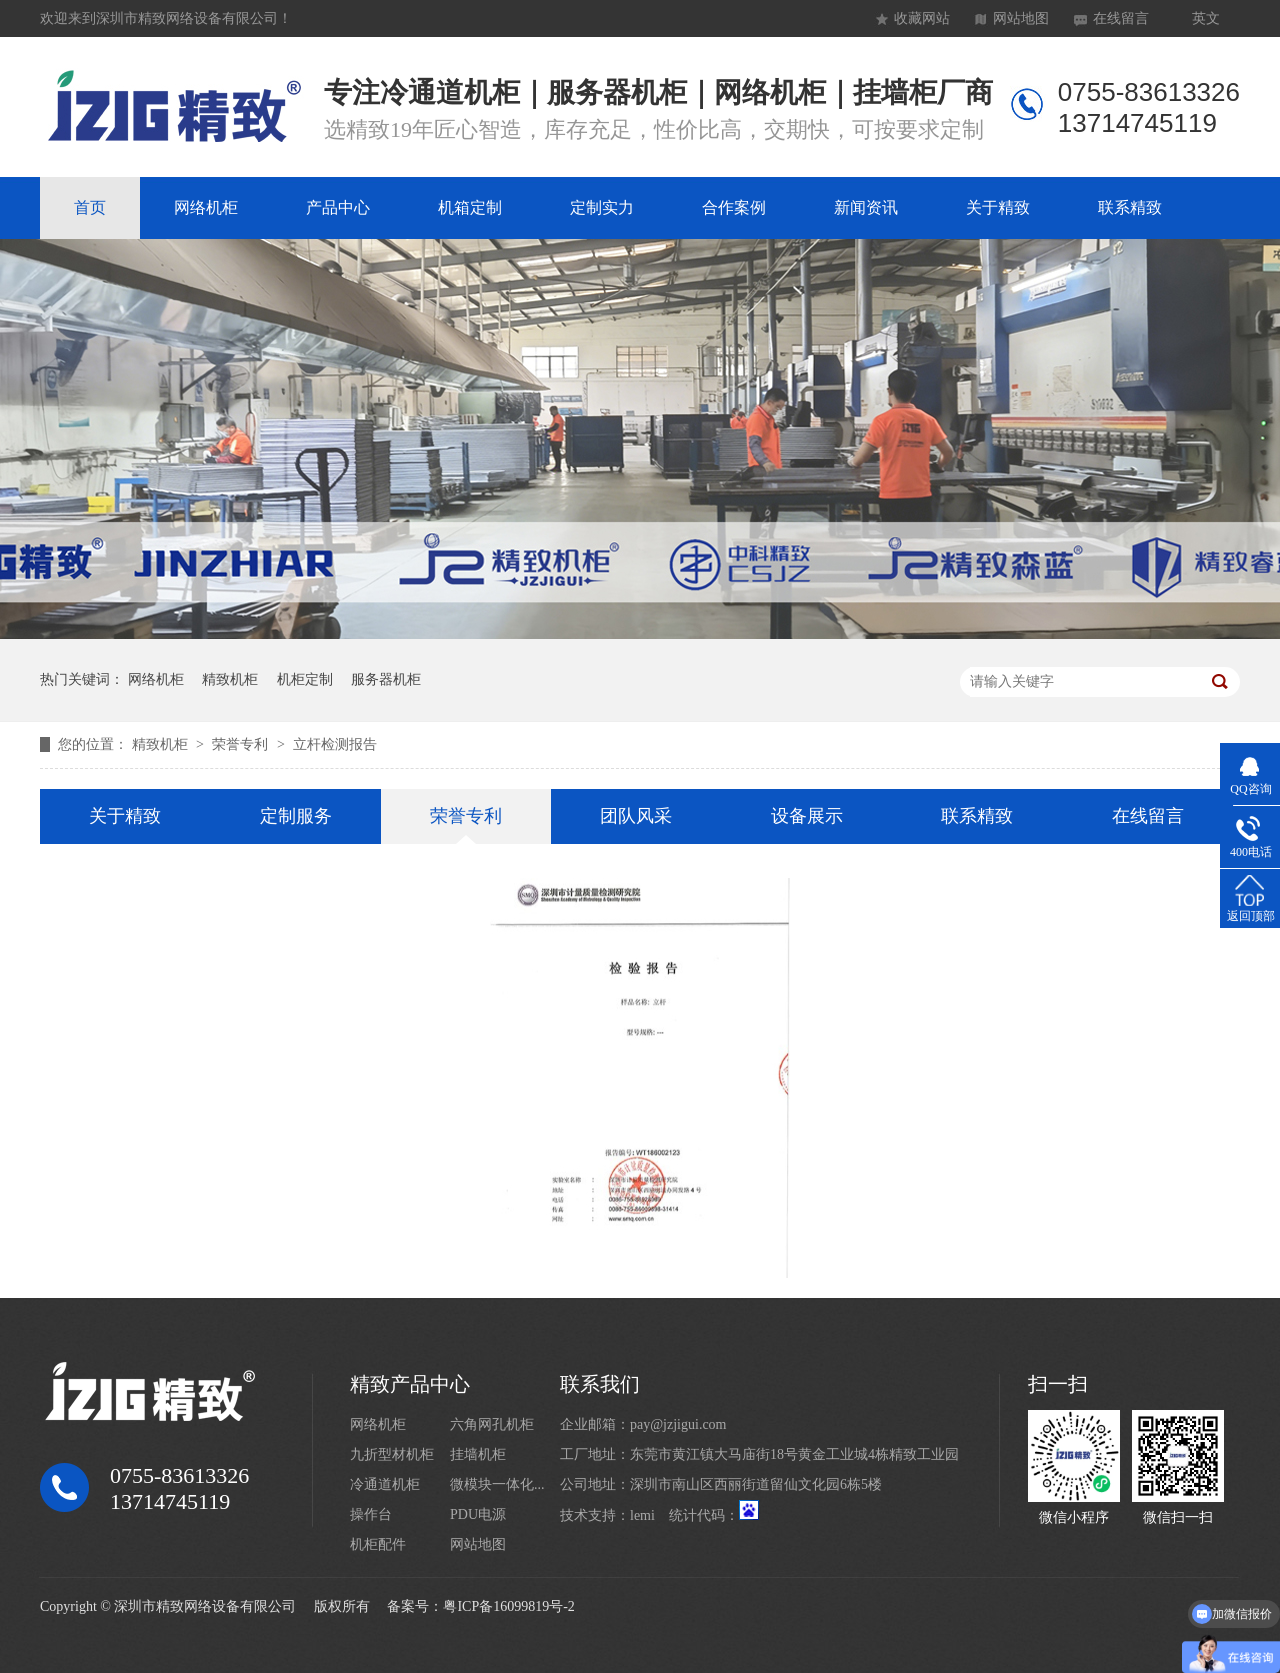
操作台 (371, 1514)
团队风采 (636, 816)
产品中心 (338, 207)
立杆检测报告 (335, 744)
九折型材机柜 (392, 1454)
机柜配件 (378, 1544)
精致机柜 (230, 679)
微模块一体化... (497, 1484)
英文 (1206, 18)
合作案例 (734, 207)
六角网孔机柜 (492, 1424)
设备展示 (807, 816)
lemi (642, 1515)
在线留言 (1121, 18)
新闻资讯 (866, 207)
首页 (90, 207)
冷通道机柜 (385, 1484)
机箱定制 (470, 207)
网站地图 (1021, 18)
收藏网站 (922, 18)
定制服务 (296, 816)
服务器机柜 (386, 679)
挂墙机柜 (478, 1454)
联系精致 (1130, 207)
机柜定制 (305, 679)
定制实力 (602, 207)
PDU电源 (478, 1514)
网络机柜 (206, 207)
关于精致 (998, 207)
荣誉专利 (242, 744)
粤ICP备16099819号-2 (508, 1606)
